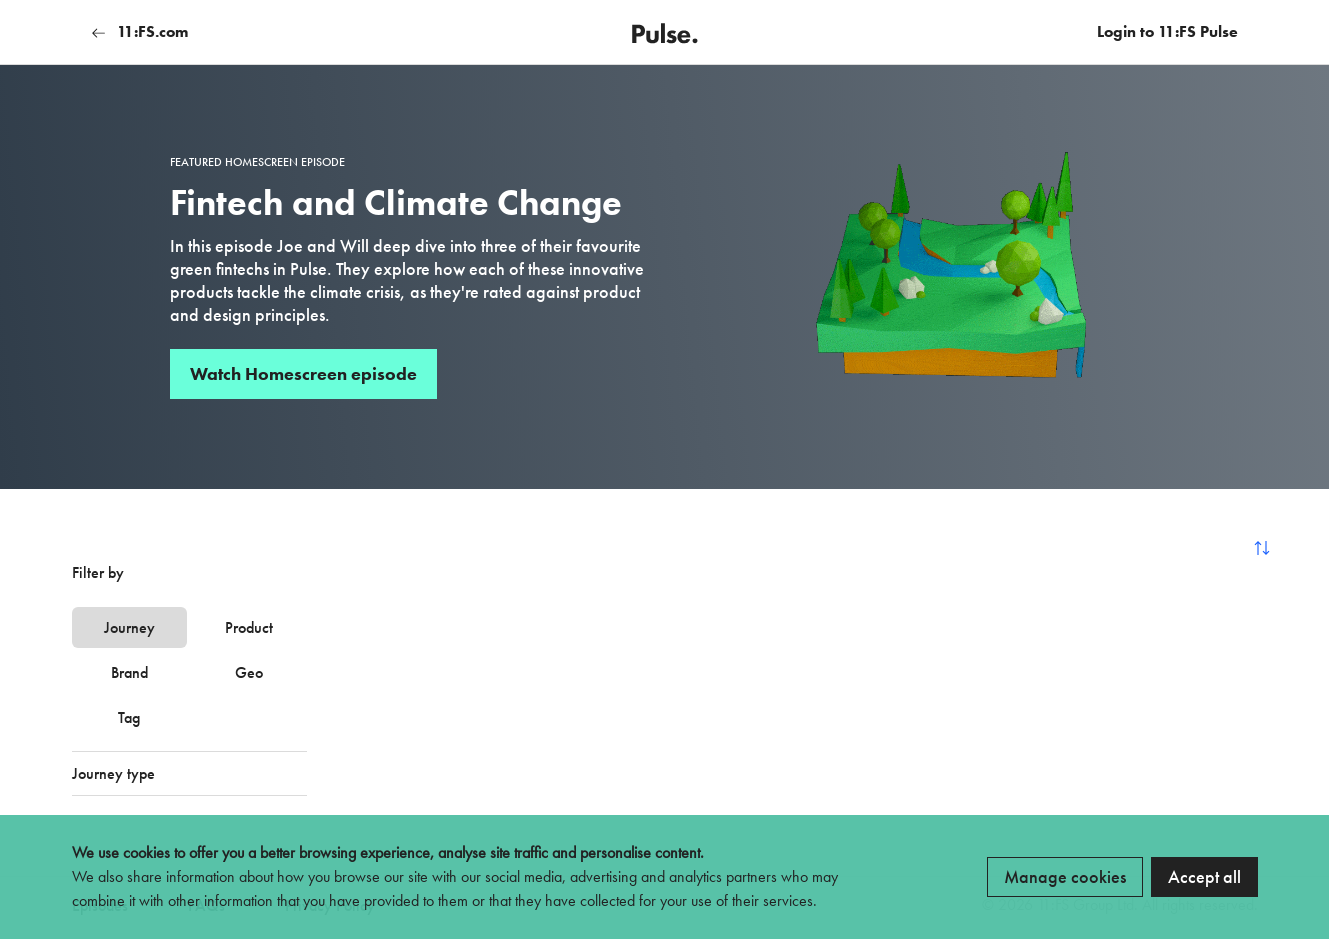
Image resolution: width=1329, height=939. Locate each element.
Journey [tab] (129, 627)
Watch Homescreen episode (303, 373)
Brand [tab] (129, 672)
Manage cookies (1065, 876)
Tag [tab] (129, 717)
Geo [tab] (249, 672)
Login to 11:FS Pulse (1167, 31)
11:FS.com (140, 31)
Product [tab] (249, 627)
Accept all (1204, 876)
